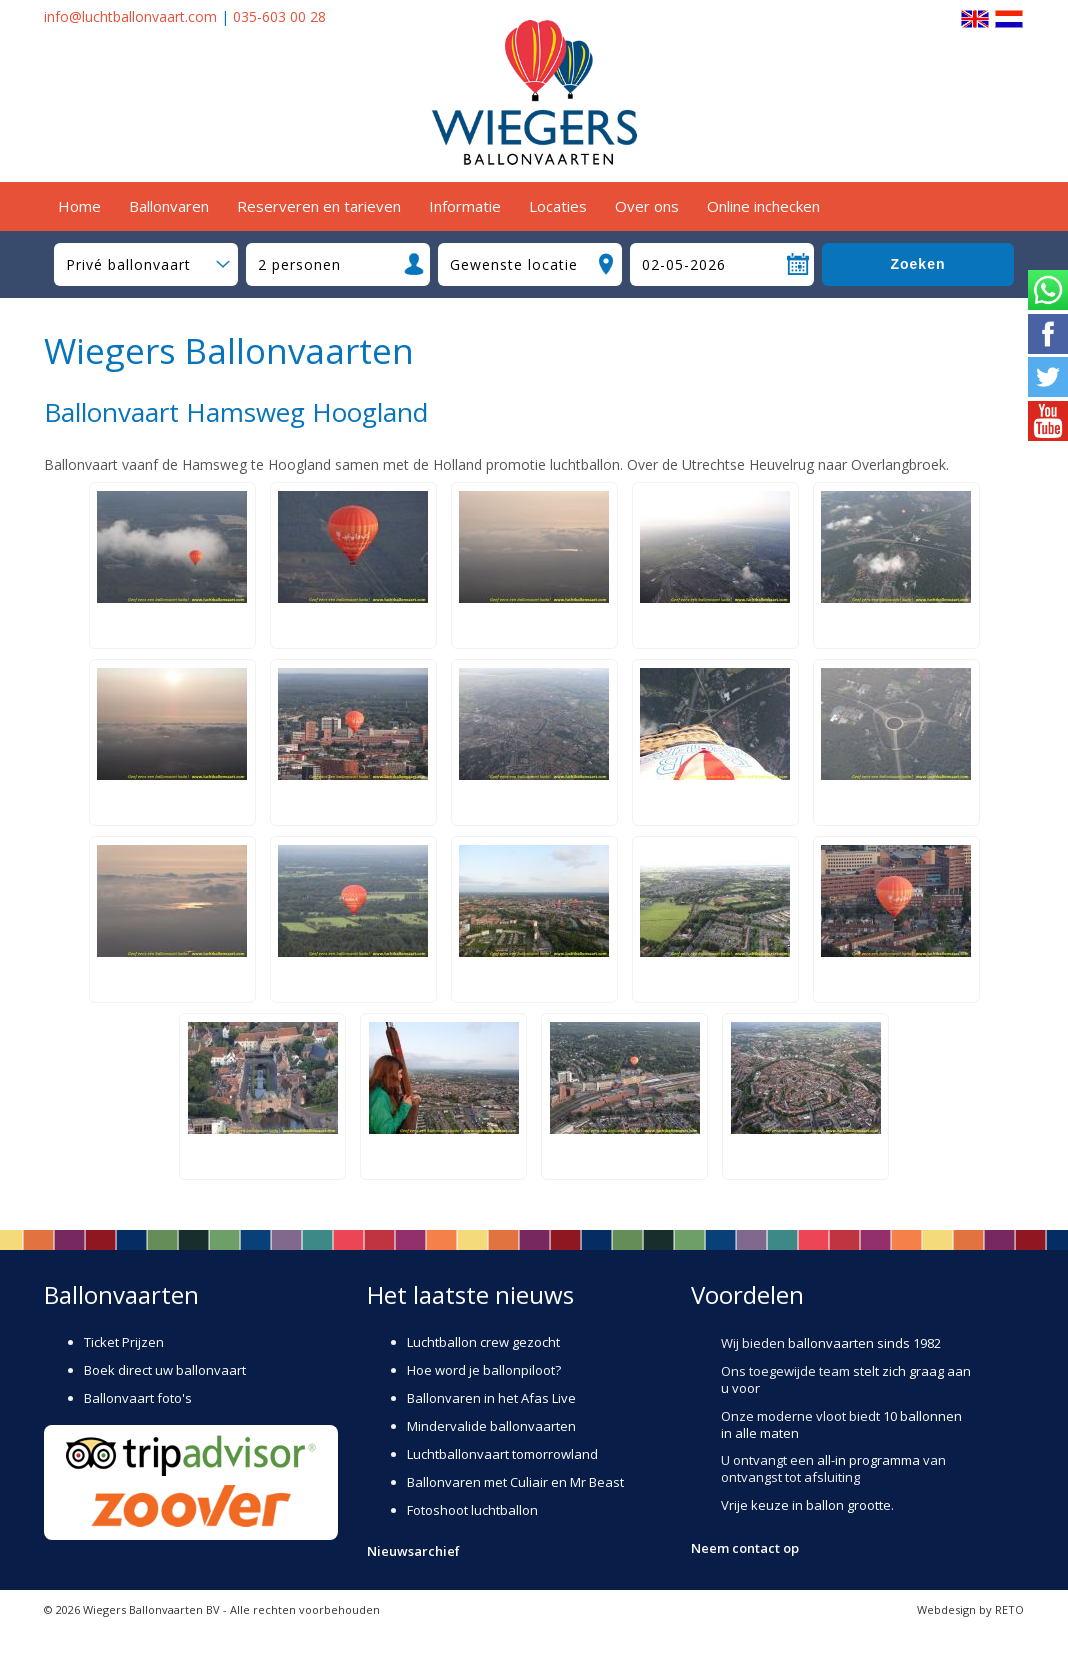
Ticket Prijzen (124, 1342)
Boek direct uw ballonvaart (165, 1370)
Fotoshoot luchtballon (472, 1510)
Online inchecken (763, 206)
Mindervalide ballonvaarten (491, 1426)
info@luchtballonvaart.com (130, 16)
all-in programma (868, 1460)
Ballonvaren (169, 206)
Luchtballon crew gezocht (483, 1342)
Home (79, 206)
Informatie (465, 206)
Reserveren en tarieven (319, 206)
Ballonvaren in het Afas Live (491, 1398)
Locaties (558, 206)
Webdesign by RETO (970, 1609)
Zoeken (917, 264)
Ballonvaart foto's (138, 1398)
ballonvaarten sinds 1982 (864, 1343)
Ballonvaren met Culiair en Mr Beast (515, 1482)
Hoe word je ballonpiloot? (484, 1370)
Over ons (647, 206)
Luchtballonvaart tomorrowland (502, 1454)
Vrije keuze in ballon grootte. (807, 1505)
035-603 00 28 (279, 16)
